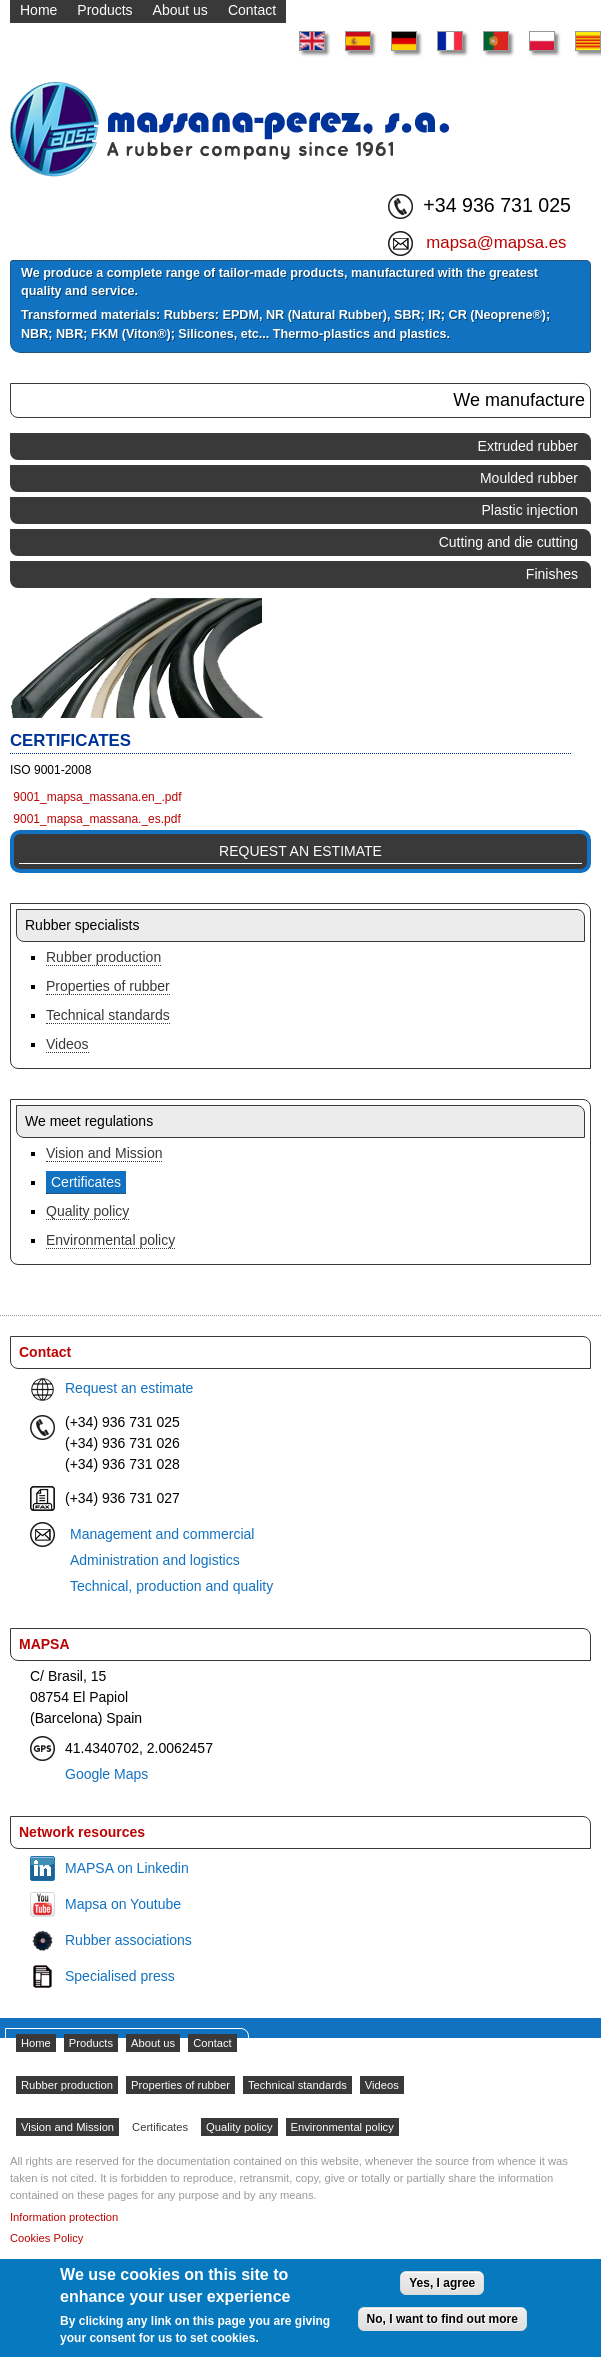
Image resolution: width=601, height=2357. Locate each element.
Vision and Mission (104, 1153)
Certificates (86, 1182)
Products (91, 2043)
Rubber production (103, 957)
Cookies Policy (46, 2238)
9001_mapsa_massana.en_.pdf (97, 797)
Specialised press (120, 1976)
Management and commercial (162, 1534)
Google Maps (106, 1774)
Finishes (552, 574)
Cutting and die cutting (508, 542)
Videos (67, 1044)
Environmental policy (110, 1240)
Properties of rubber (108, 986)
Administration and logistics (155, 1560)
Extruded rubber (528, 446)
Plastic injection (530, 510)
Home (36, 2043)
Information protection (64, 2217)
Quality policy (87, 1211)
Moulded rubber (529, 478)
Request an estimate (300, 851)
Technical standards (108, 1015)
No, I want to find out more (442, 2319)
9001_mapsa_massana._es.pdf (96, 819)
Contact (212, 2043)
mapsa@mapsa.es (496, 242)
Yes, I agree (442, 2283)
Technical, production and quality (171, 1586)
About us (153, 2043)
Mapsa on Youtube (123, 1904)
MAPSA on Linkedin (127, 1868)
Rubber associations (128, 1940)
